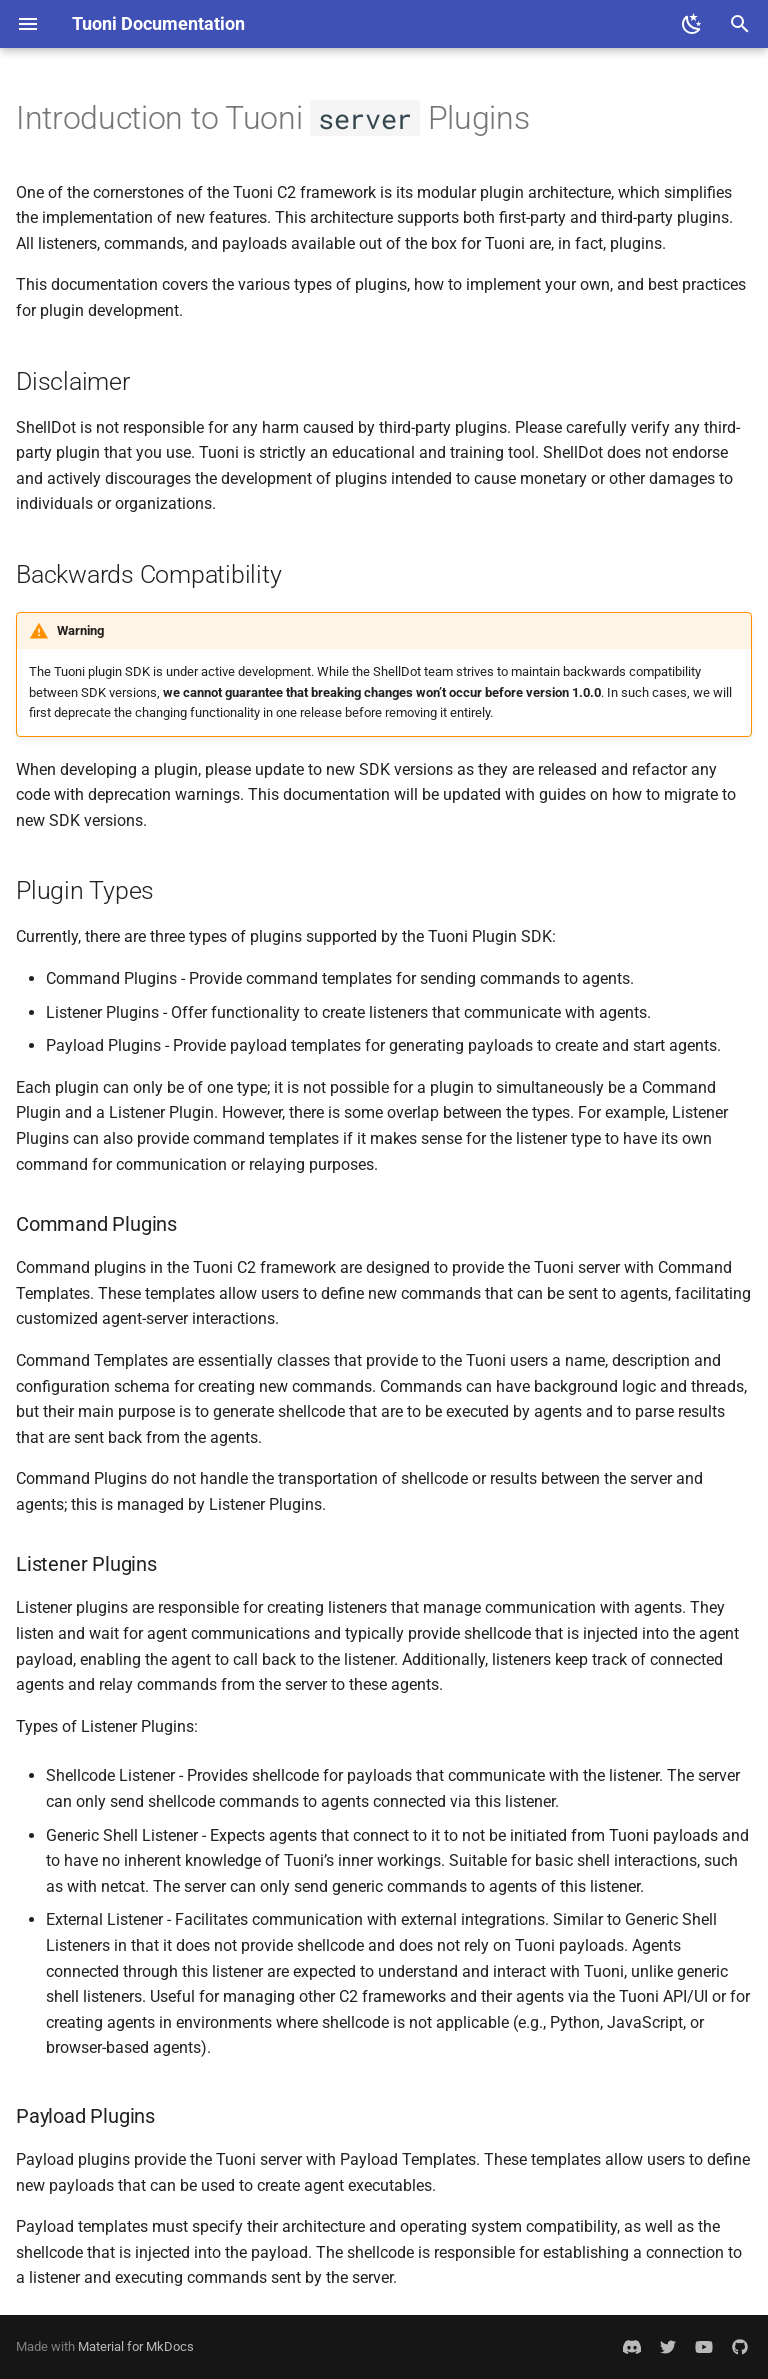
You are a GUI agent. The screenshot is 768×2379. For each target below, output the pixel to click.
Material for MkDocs (136, 2346)
